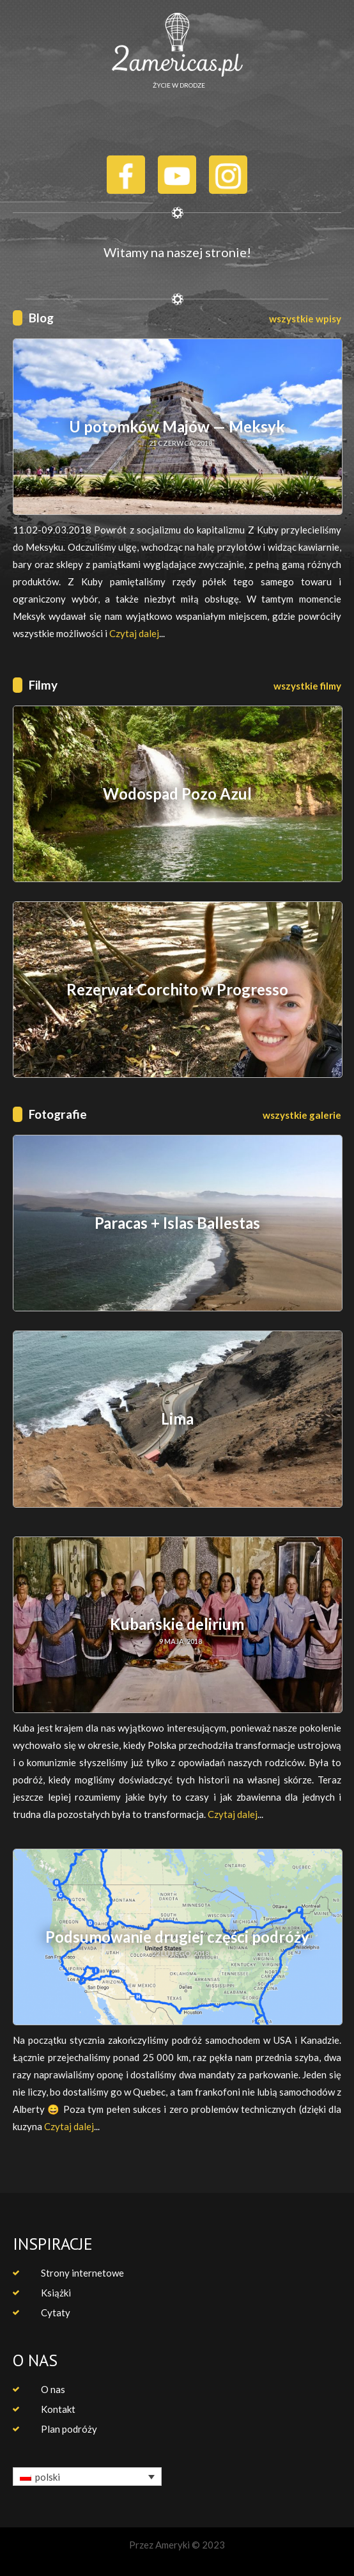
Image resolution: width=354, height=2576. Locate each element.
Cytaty (55, 2312)
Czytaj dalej (134, 633)
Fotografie (58, 1114)
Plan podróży (69, 2429)
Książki (56, 2292)
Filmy (43, 684)
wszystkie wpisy (305, 318)
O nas (53, 2389)
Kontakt (58, 2409)
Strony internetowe (82, 2273)
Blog (41, 317)
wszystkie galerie (302, 1115)
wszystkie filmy (307, 685)
